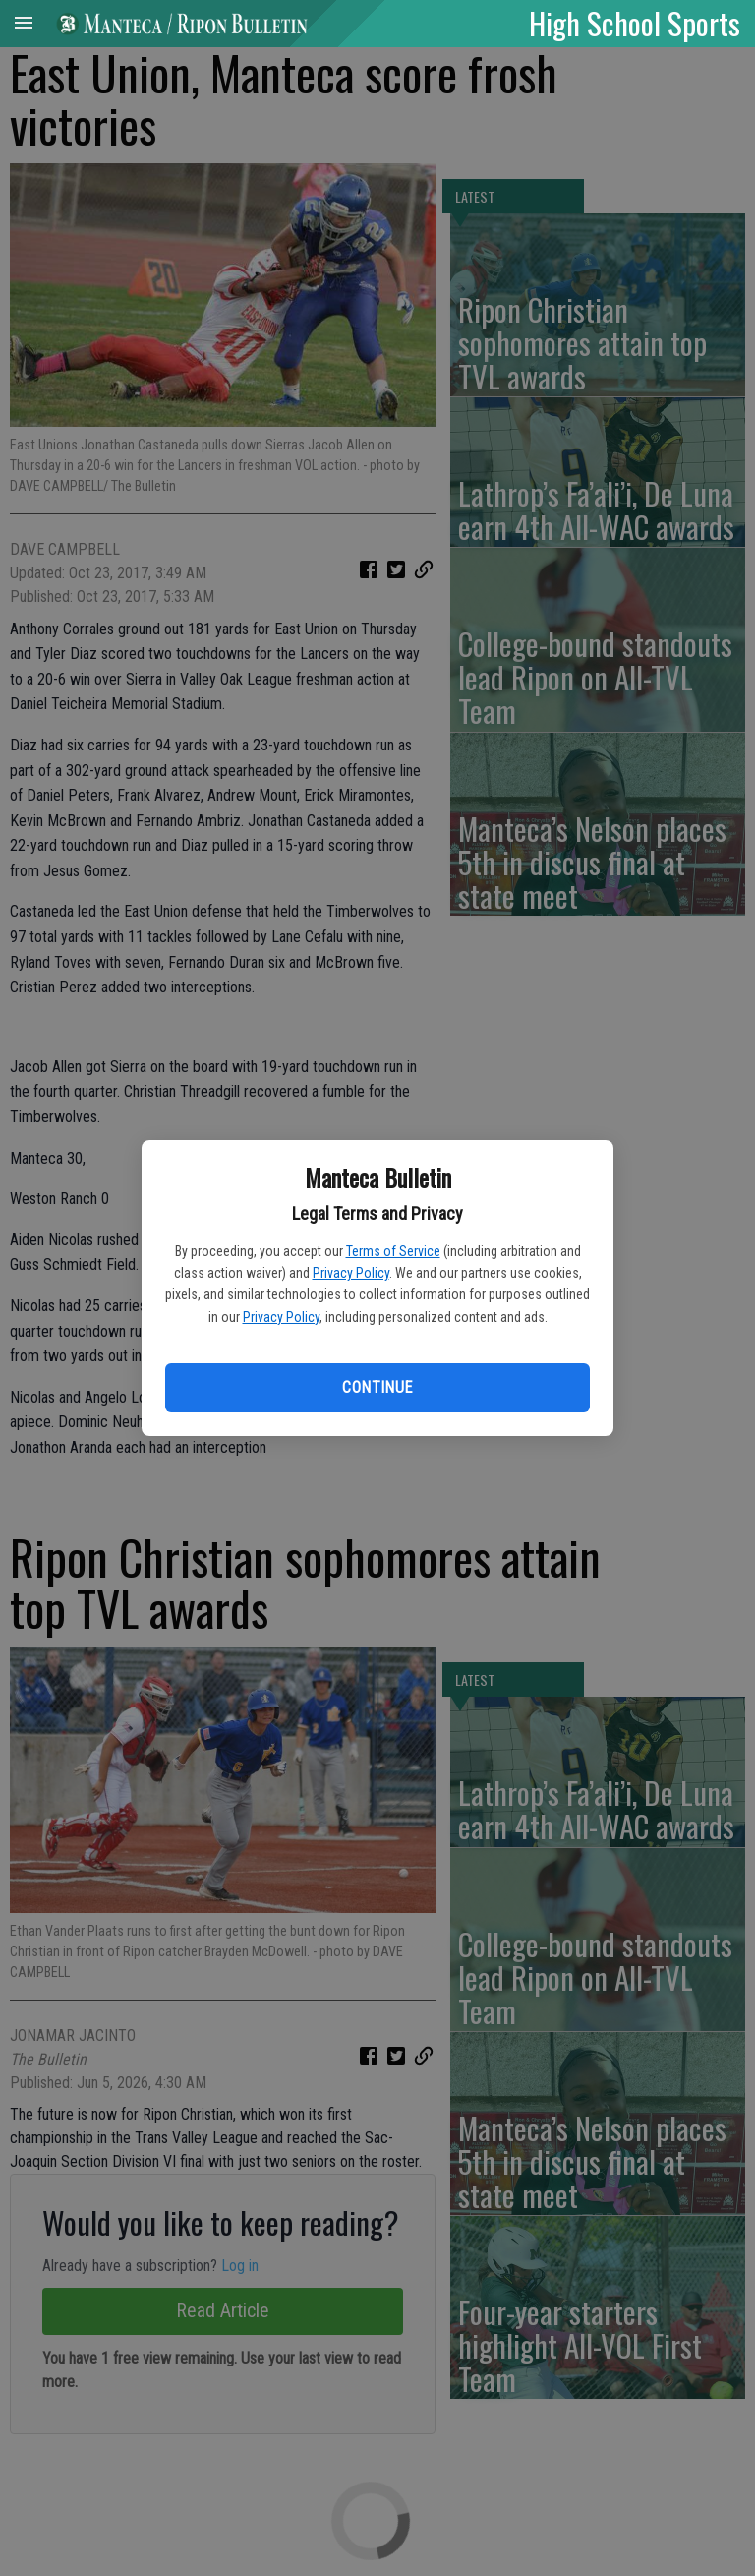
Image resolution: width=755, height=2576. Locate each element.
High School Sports (634, 22)
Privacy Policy (351, 1273)
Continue (377, 1387)
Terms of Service (393, 1251)
